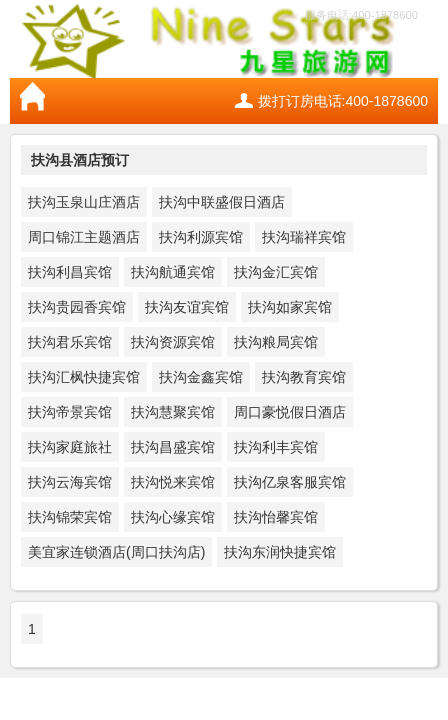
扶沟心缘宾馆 (173, 517)
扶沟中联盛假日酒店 (222, 202)
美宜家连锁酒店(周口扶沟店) (116, 552)
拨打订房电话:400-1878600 (343, 101)
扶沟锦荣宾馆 (70, 517)
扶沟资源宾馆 (173, 342)
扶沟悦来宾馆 (173, 482)
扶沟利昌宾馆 (70, 272)
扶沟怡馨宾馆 (276, 517)
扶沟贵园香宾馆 (77, 307)
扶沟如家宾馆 (290, 307)
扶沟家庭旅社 (70, 447)
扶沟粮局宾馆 (276, 342)
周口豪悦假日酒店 (290, 412)
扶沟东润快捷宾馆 (280, 552)
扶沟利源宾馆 (201, 237)
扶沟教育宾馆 (304, 377)
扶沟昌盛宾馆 (173, 447)
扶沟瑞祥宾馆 (304, 237)
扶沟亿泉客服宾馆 (290, 482)
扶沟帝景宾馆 (70, 412)
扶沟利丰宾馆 (276, 447)
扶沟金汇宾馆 (276, 272)
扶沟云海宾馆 (70, 482)
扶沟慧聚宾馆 (173, 412)
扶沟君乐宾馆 (70, 342)
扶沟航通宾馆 (173, 272)
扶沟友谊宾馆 (187, 307)
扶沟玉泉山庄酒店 (84, 202)
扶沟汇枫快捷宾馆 (84, 377)
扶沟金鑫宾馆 (201, 377)
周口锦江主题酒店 (84, 237)
